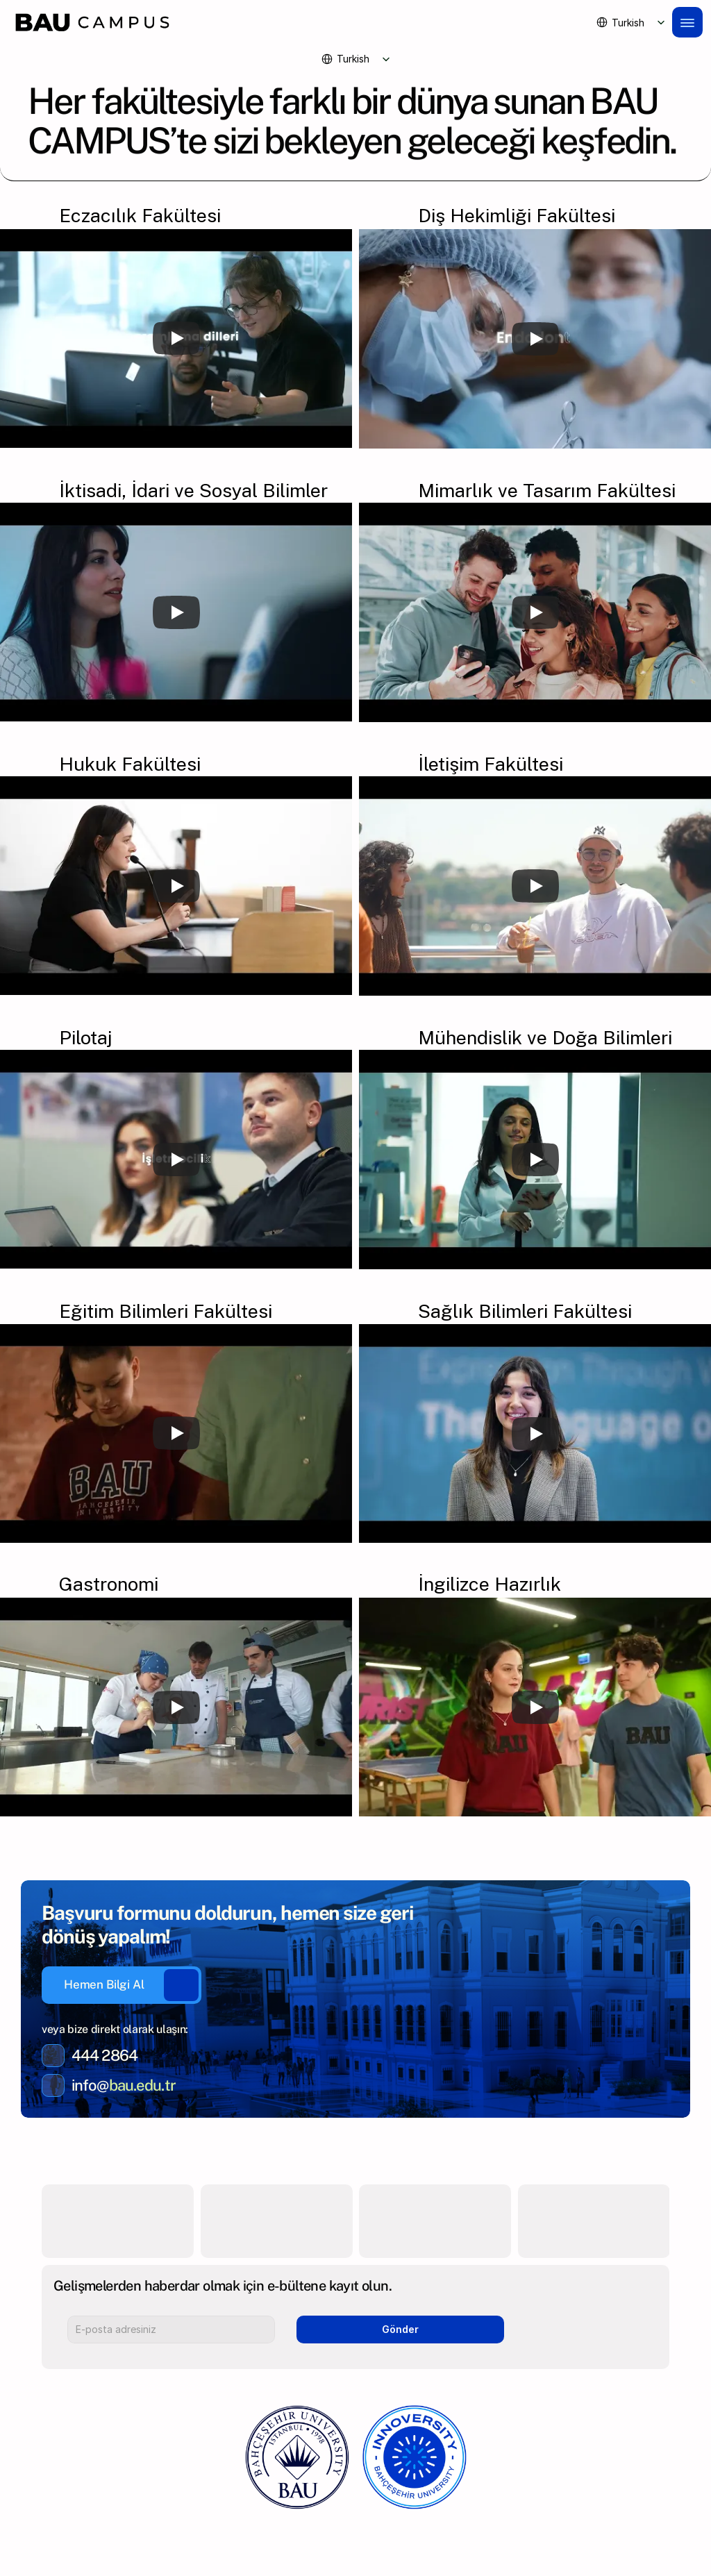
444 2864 (104, 2055)
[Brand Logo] (297, 22)
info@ (90, 2085)
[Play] (176, 338)
